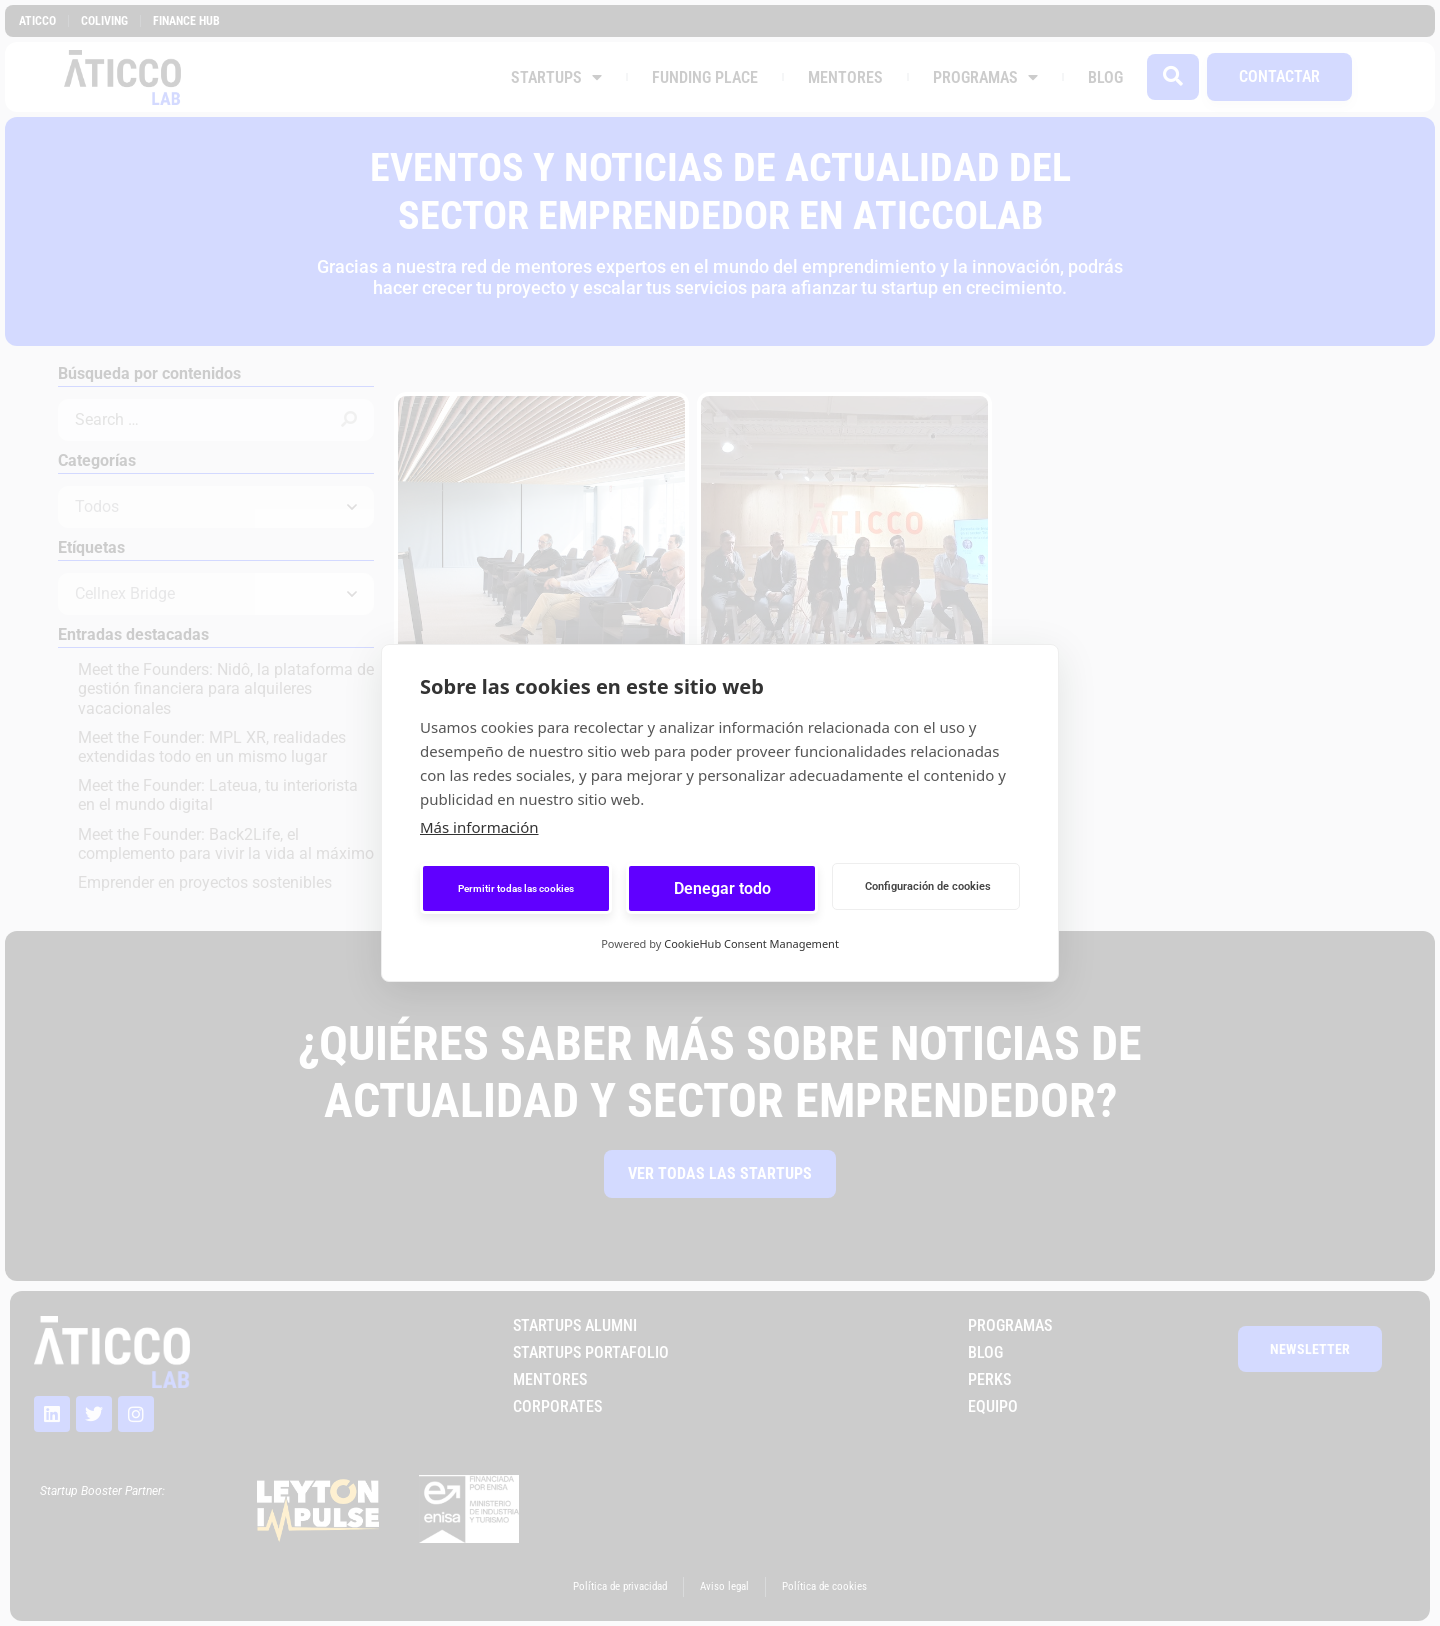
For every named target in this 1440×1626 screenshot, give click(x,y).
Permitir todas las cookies (516, 888)
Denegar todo (722, 888)
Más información (479, 827)
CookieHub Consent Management (751, 943)
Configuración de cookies (928, 886)
